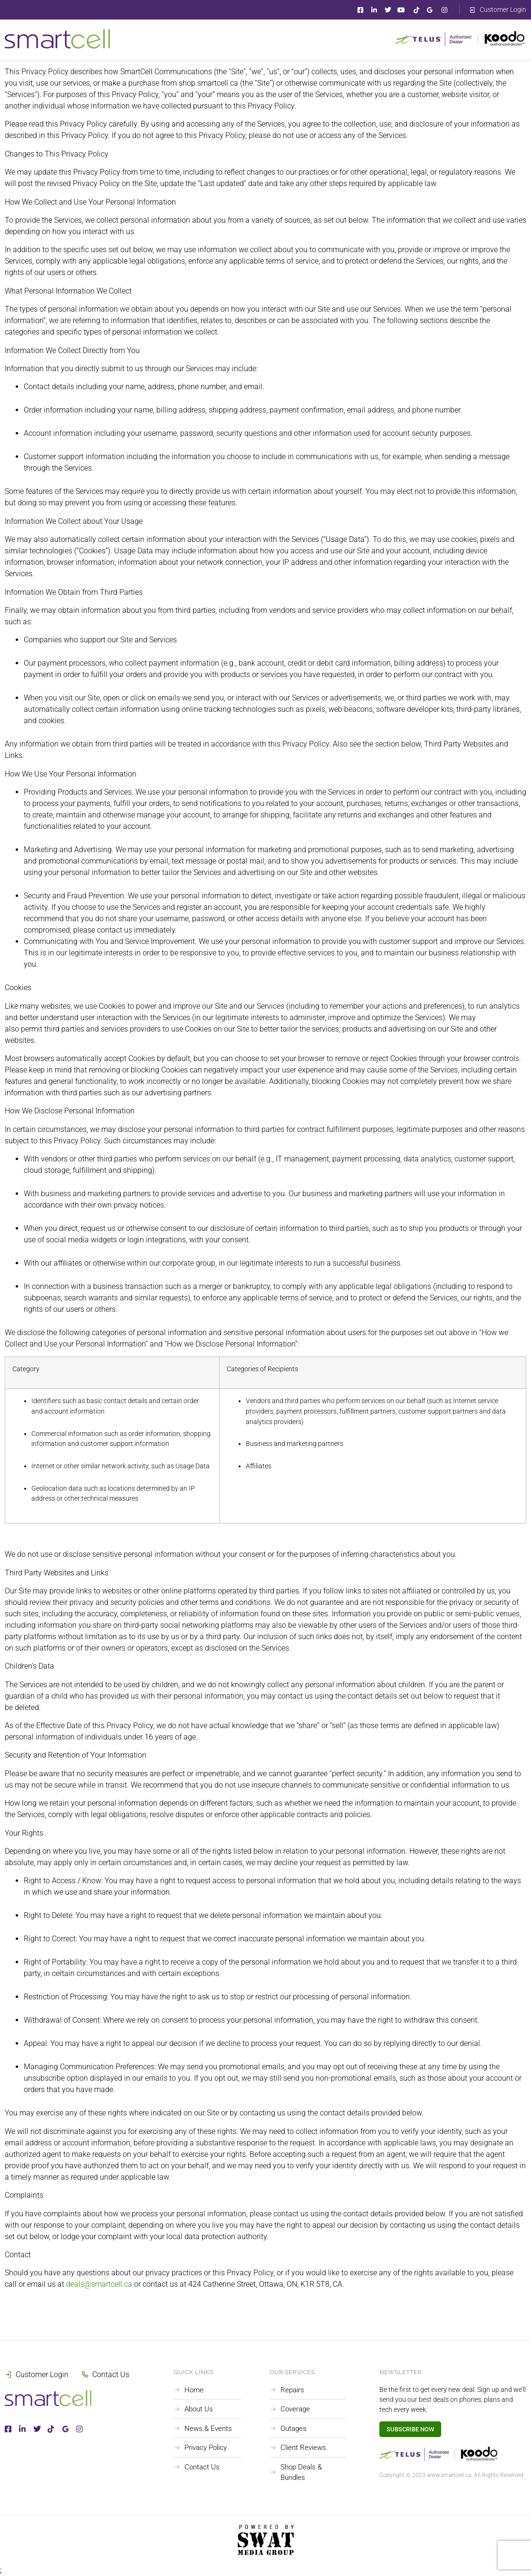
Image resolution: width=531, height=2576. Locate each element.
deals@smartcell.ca (99, 2284)
